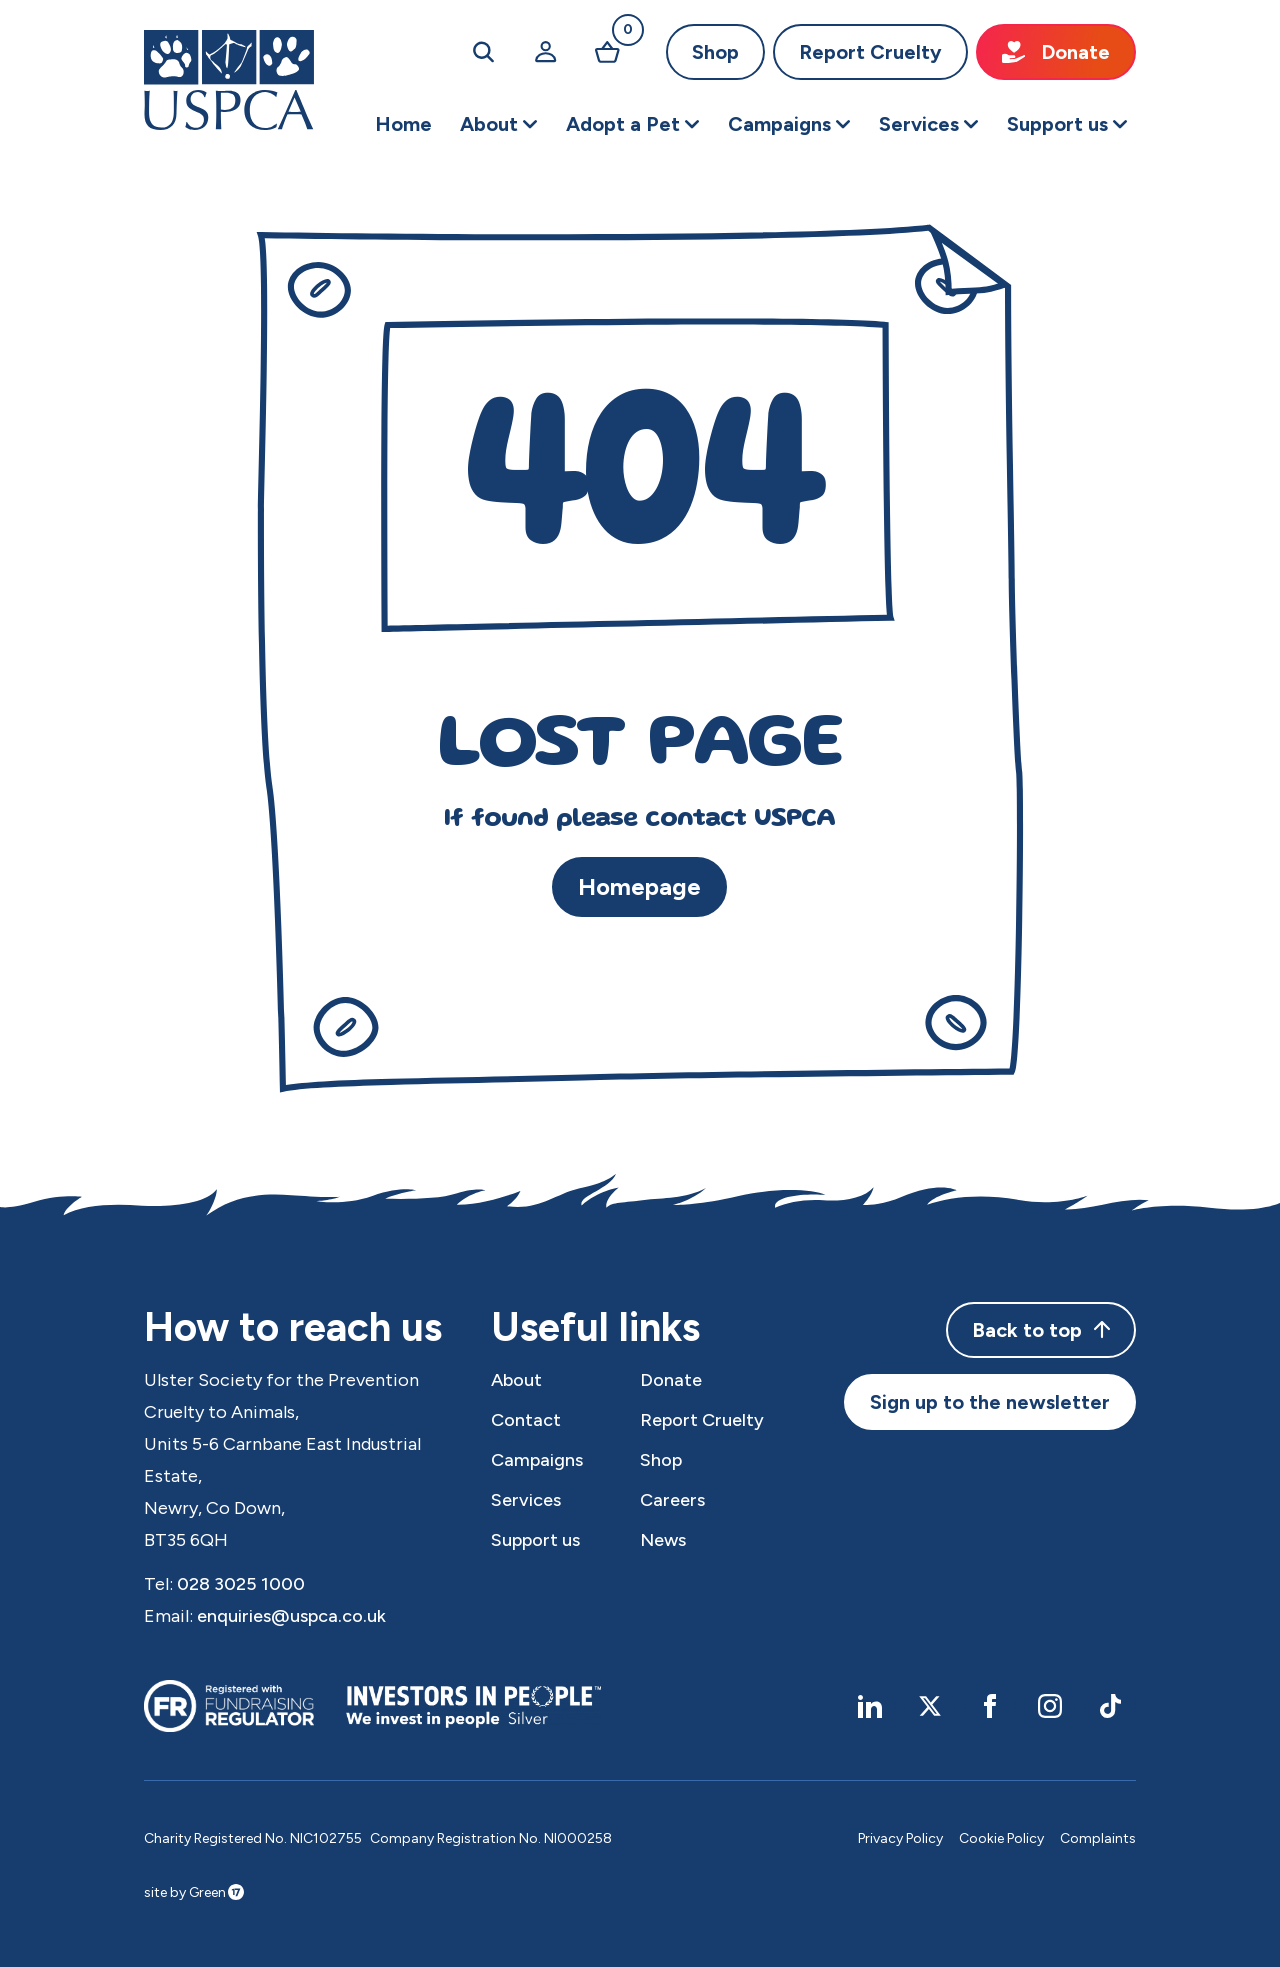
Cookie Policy (1001, 1838)
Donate (1056, 52)
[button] (499, 124)
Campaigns (537, 1460)
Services (526, 1500)
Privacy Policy (900, 1838)
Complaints (1098, 1838)
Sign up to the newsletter (990, 1402)
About (516, 1380)
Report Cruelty (870, 52)
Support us (535, 1540)
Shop (715, 52)
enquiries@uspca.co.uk (291, 1616)
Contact (526, 1420)
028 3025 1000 (241, 1584)
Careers (672, 1500)
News (663, 1540)
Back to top (1041, 1330)
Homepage (639, 886)
